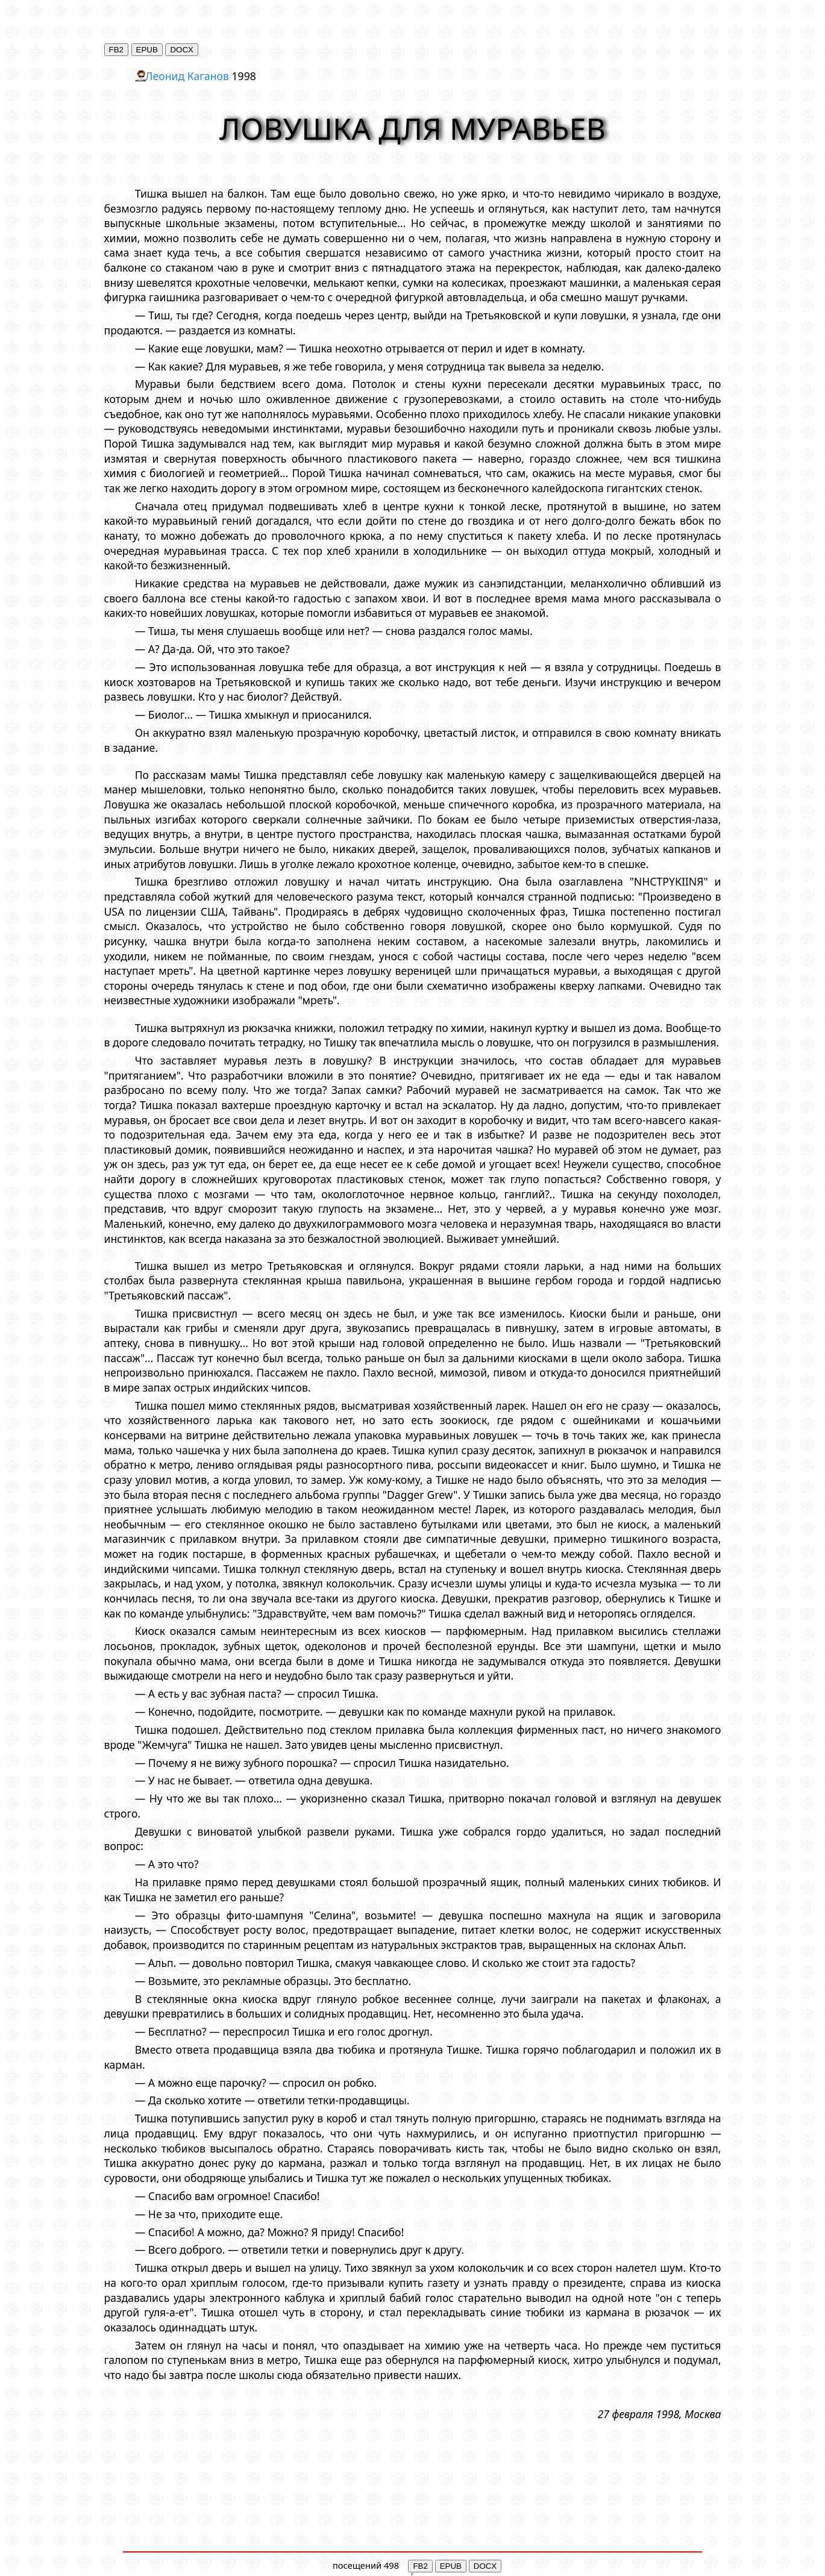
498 (391, 2565)
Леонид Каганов (187, 76)
